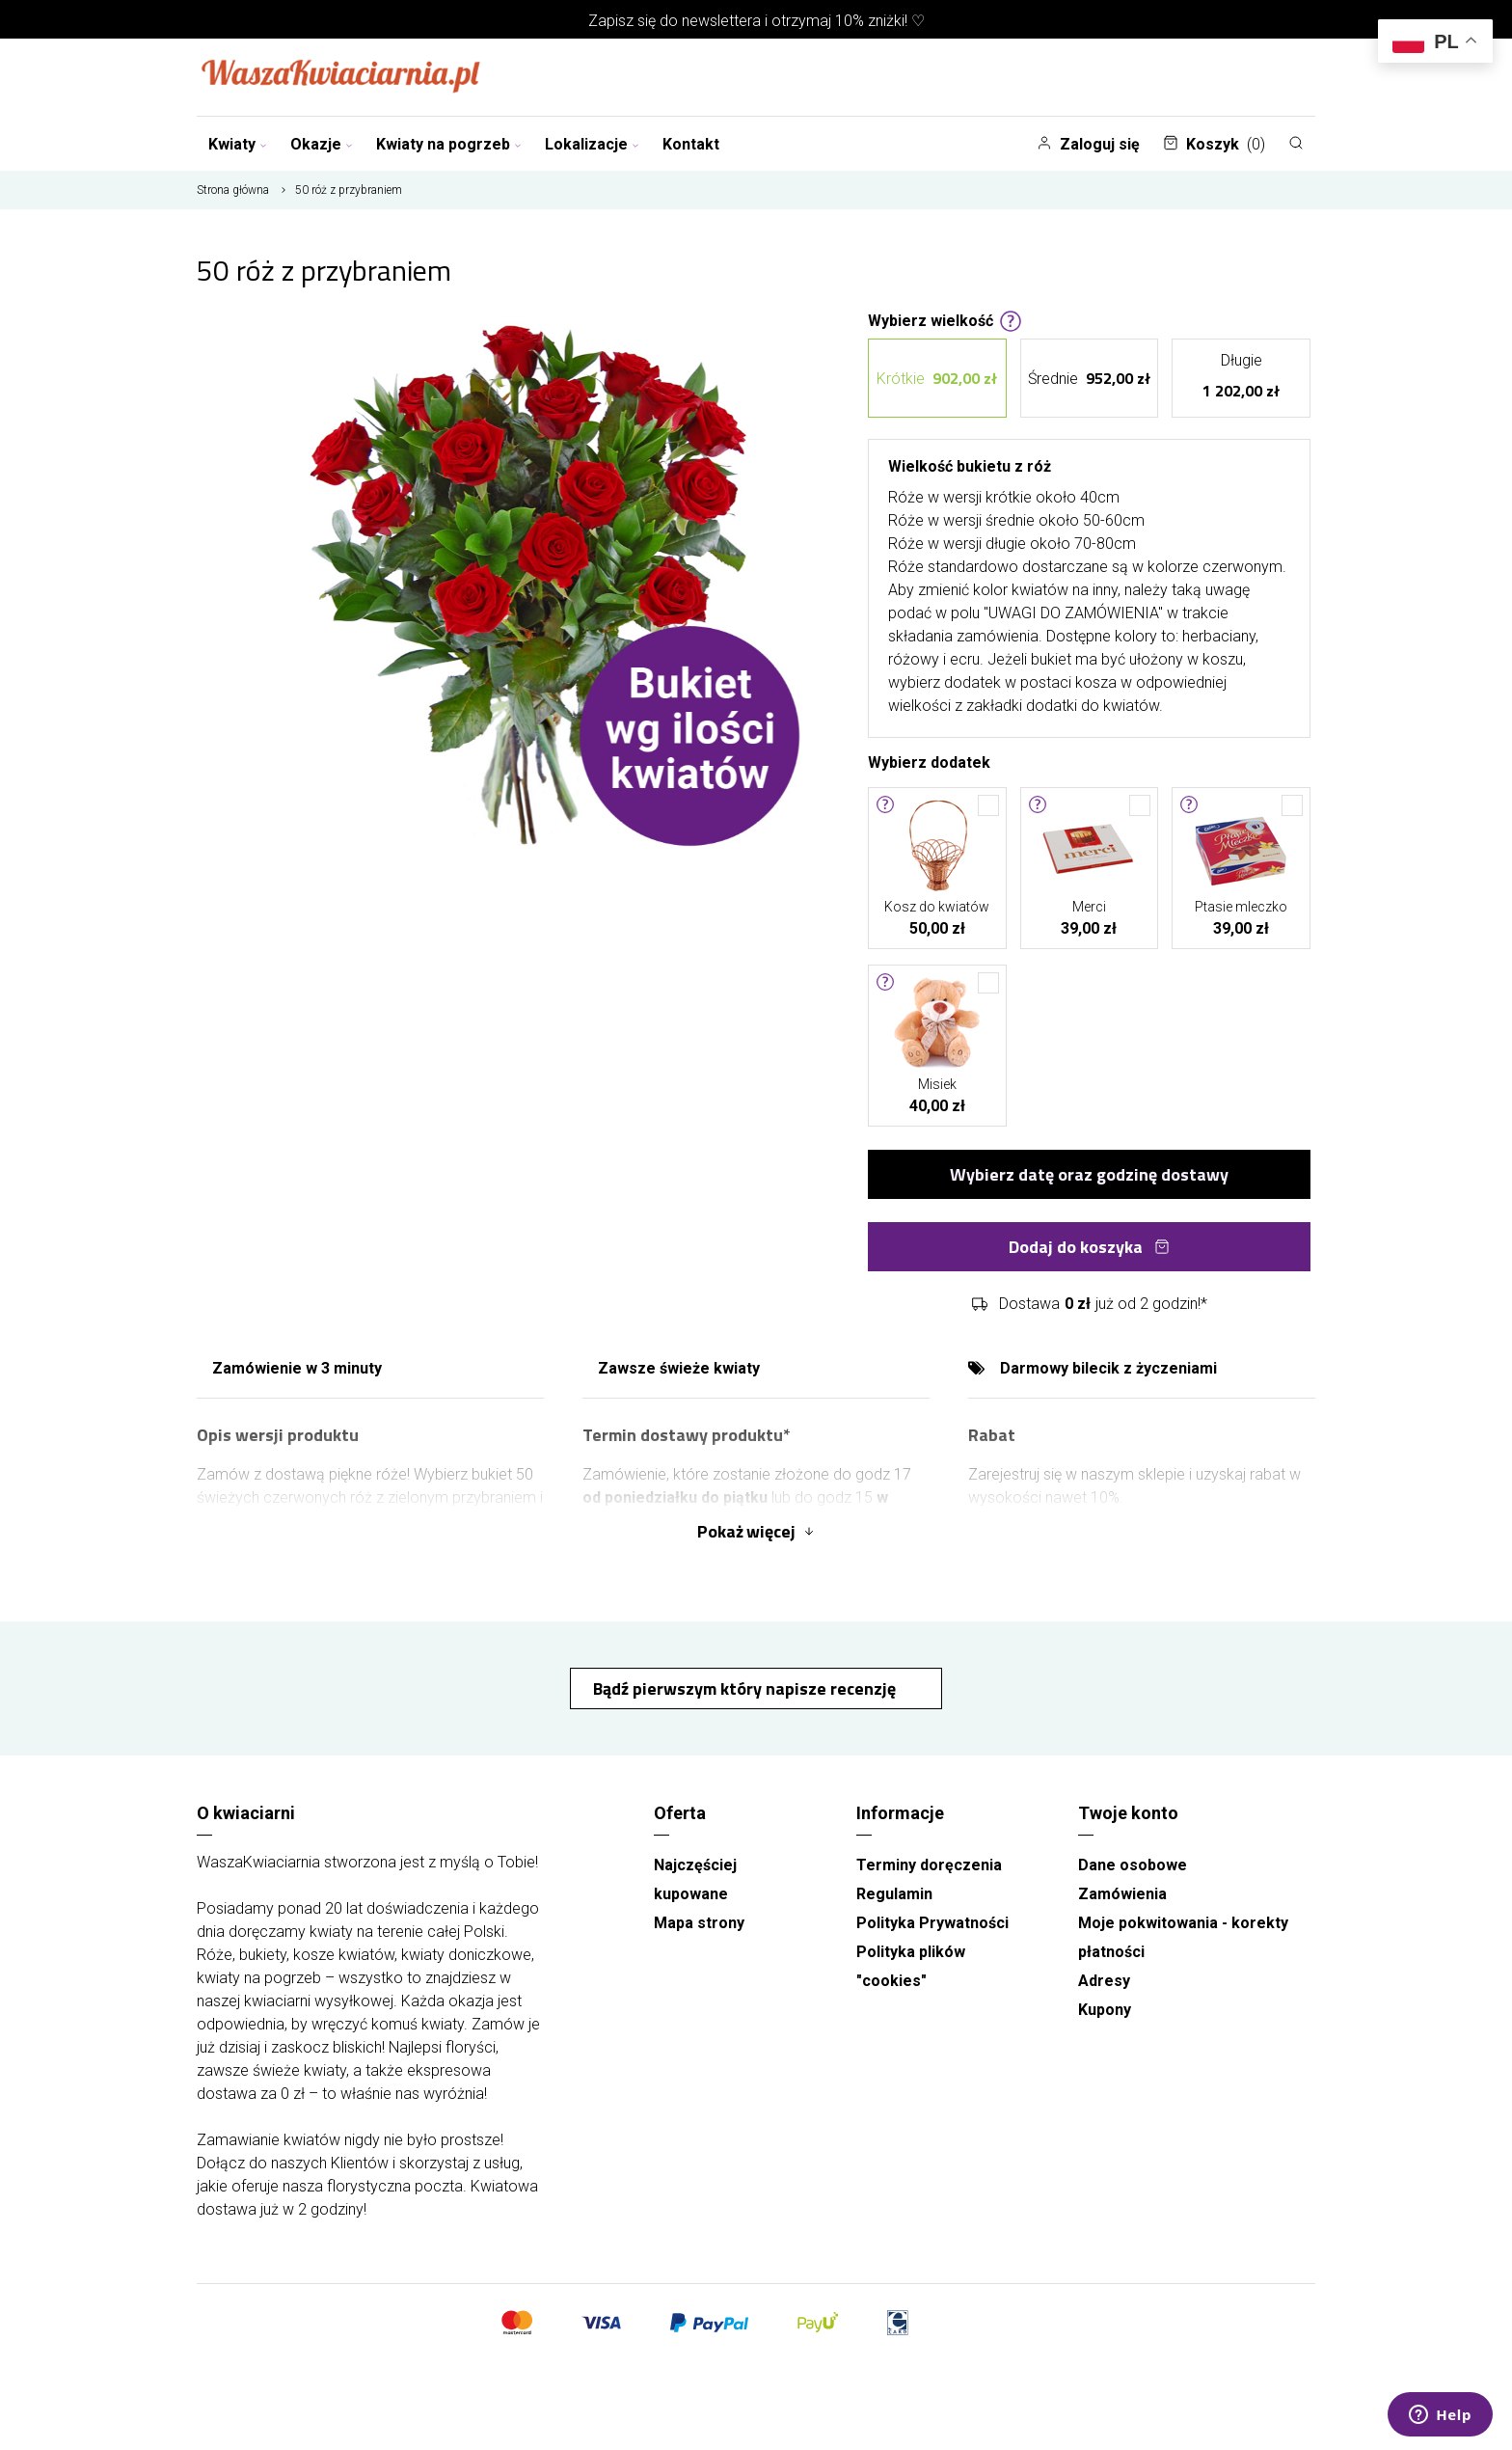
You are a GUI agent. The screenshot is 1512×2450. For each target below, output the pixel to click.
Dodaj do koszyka (1089, 1247)
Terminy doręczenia (929, 1865)
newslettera (721, 21)
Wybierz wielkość (945, 319)
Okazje (321, 144)
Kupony (1104, 2010)
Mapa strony (699, 1923)
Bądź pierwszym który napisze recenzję (746, 1688)
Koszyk (1214, 144)
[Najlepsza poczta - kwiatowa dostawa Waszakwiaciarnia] (341, 77)
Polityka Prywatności (932, 1923)
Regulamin (894, 1894)
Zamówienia (1122, 1894)
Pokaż (756, 1531)
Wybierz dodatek (929, 761)
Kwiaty (237, 144)
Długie (1241, 378)
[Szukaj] (1296, 143)
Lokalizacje (592, 144)
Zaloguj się (1088, 144)
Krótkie (937, 379)
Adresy (1104, 1981)
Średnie (1089, 379)
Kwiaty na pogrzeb (449, 144)
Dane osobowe (1132, 1865)
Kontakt (690, 144)
